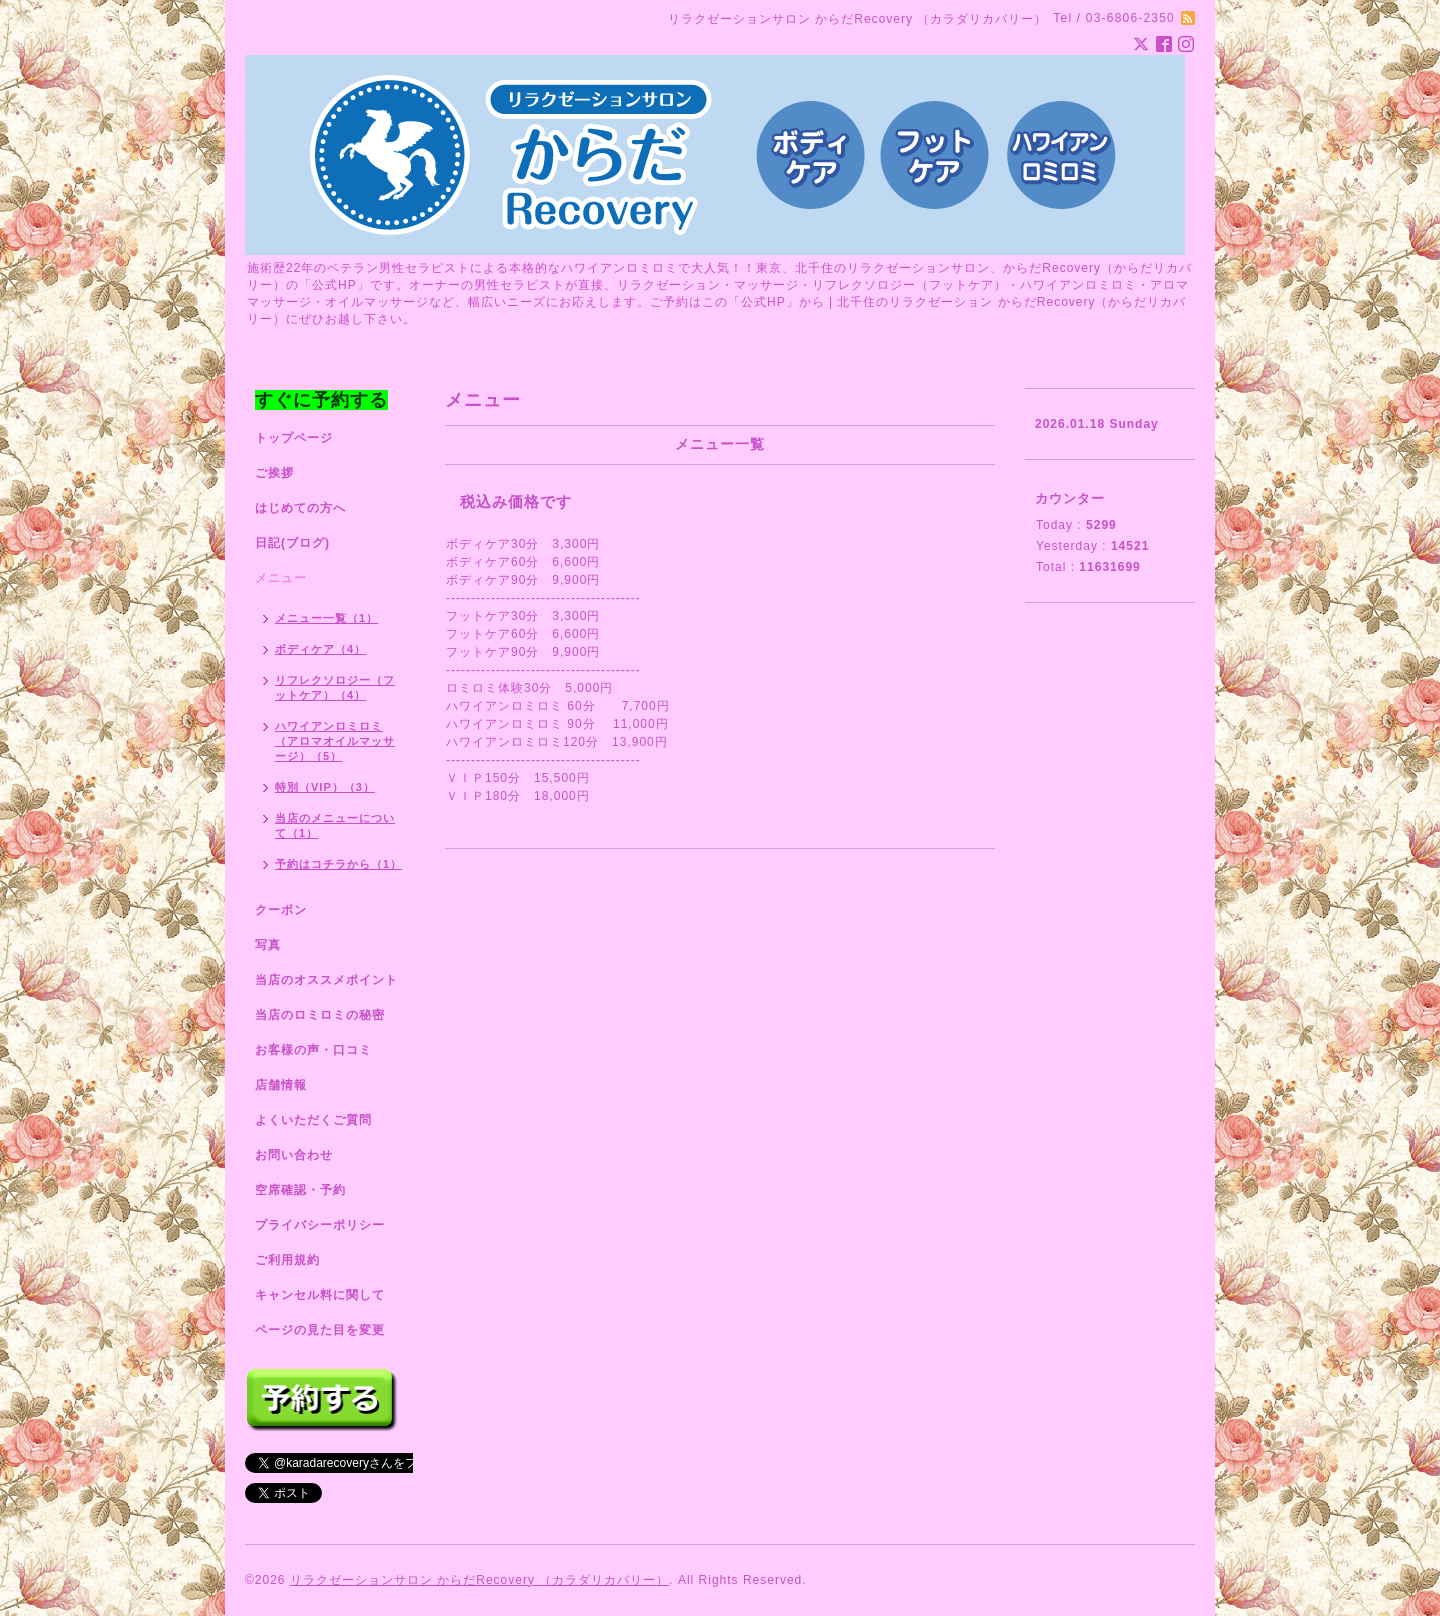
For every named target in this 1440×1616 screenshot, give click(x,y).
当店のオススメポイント (326, 980)
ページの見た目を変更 (320, 1330)
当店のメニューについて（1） (335, 825)
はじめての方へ (300, 508)
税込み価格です (516, 501)
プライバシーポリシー (320, 1225)
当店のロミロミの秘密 (320, 1015)
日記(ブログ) (292, 543)
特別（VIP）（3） (325, 787)
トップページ (294, 438)
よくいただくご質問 (313, 1120)
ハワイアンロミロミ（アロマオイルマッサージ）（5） (335, 741)
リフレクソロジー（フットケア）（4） (335, 687)
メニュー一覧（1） (326, 618)
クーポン (281, 910)
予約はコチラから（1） (338, 864)
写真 (268, 945)
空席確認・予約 (300, 1190)
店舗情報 (281, 1085)
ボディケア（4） (320, 649)
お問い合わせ (294, 1155)
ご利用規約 (287, 1260)
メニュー (281, 578)
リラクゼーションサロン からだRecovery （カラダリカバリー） (479, 1580)
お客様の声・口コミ (313, 1050)
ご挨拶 (274, 473)
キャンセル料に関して (320, 1295)
